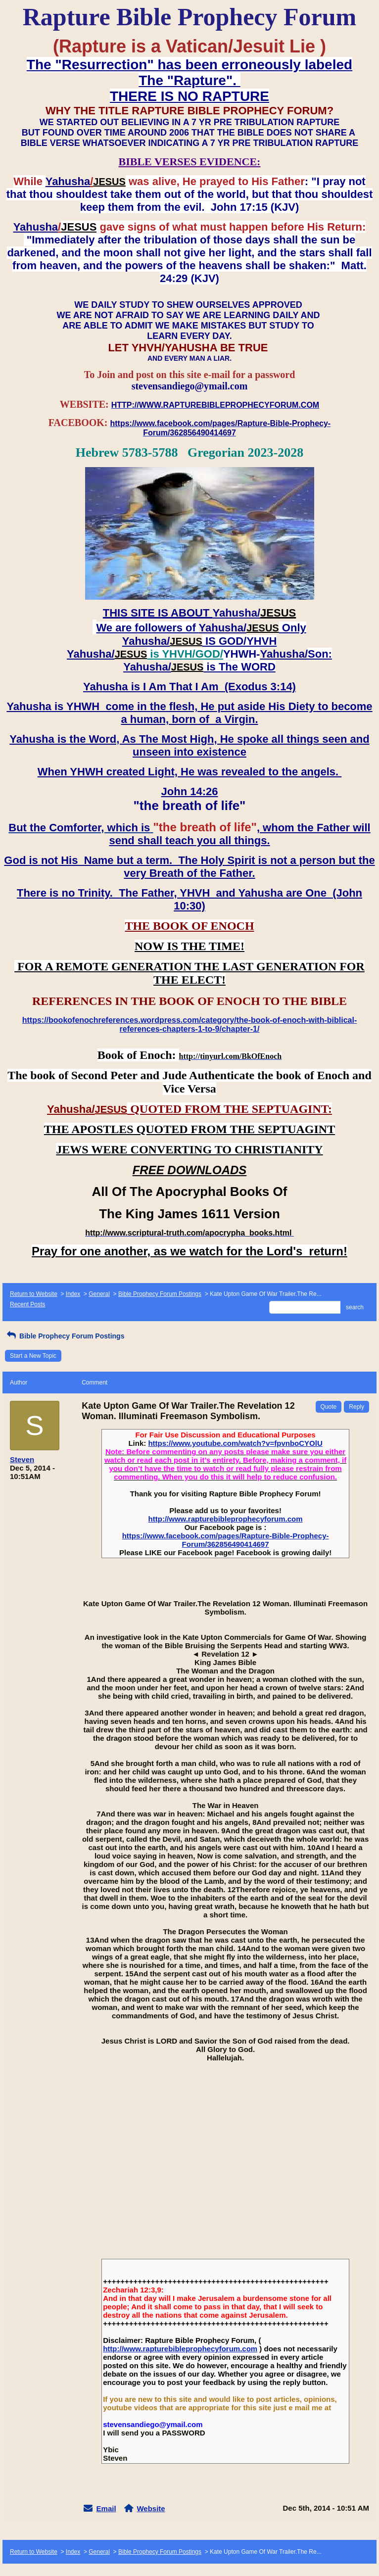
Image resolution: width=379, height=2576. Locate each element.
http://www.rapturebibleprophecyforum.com (225, 1519)
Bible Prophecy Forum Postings (159, 1293)
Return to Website (33, 1293)
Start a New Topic (33, 1355)
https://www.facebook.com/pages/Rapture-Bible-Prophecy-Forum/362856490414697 (225, 1539)
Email (106, 2508)
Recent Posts (27, 1304)
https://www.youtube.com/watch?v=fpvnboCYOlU (235, 1443)
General (99, 1293)
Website (151, 2508)
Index (73, 1293)
